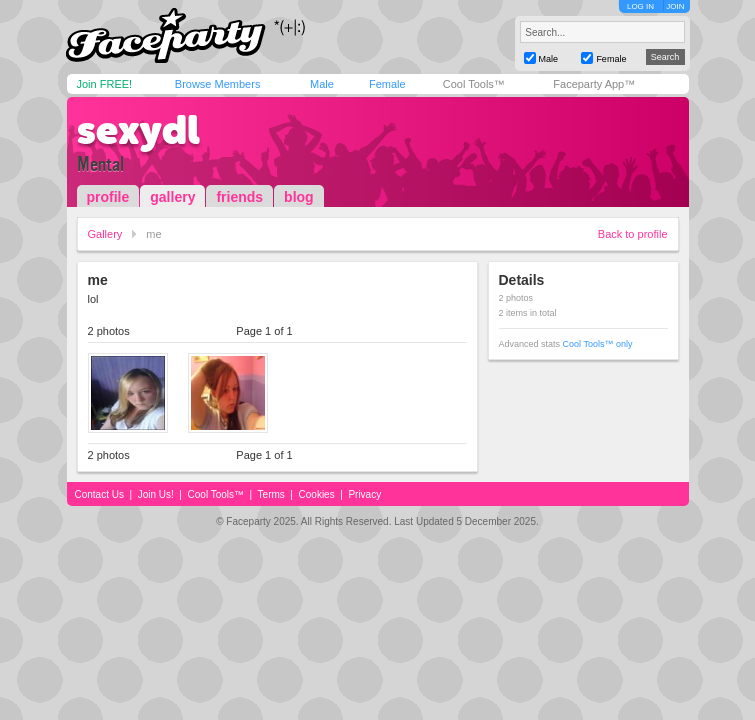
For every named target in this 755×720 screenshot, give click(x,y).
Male (322, 84)
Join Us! (156, 494)
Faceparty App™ (594, 84)
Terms (271, 494)
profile (108, 197)
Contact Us (99, 494)
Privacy (364, 494)
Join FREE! (105, 84)
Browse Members (218, 84)
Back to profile (633, 234)
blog (299, 197)
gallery (172, 197)
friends (239, 197)
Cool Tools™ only (598, 344)
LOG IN (640, 6)
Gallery (105, 234)
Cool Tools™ (474, 84)
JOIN (675, 6)
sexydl (138, 130)
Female (387, 84)
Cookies (317, 494)
